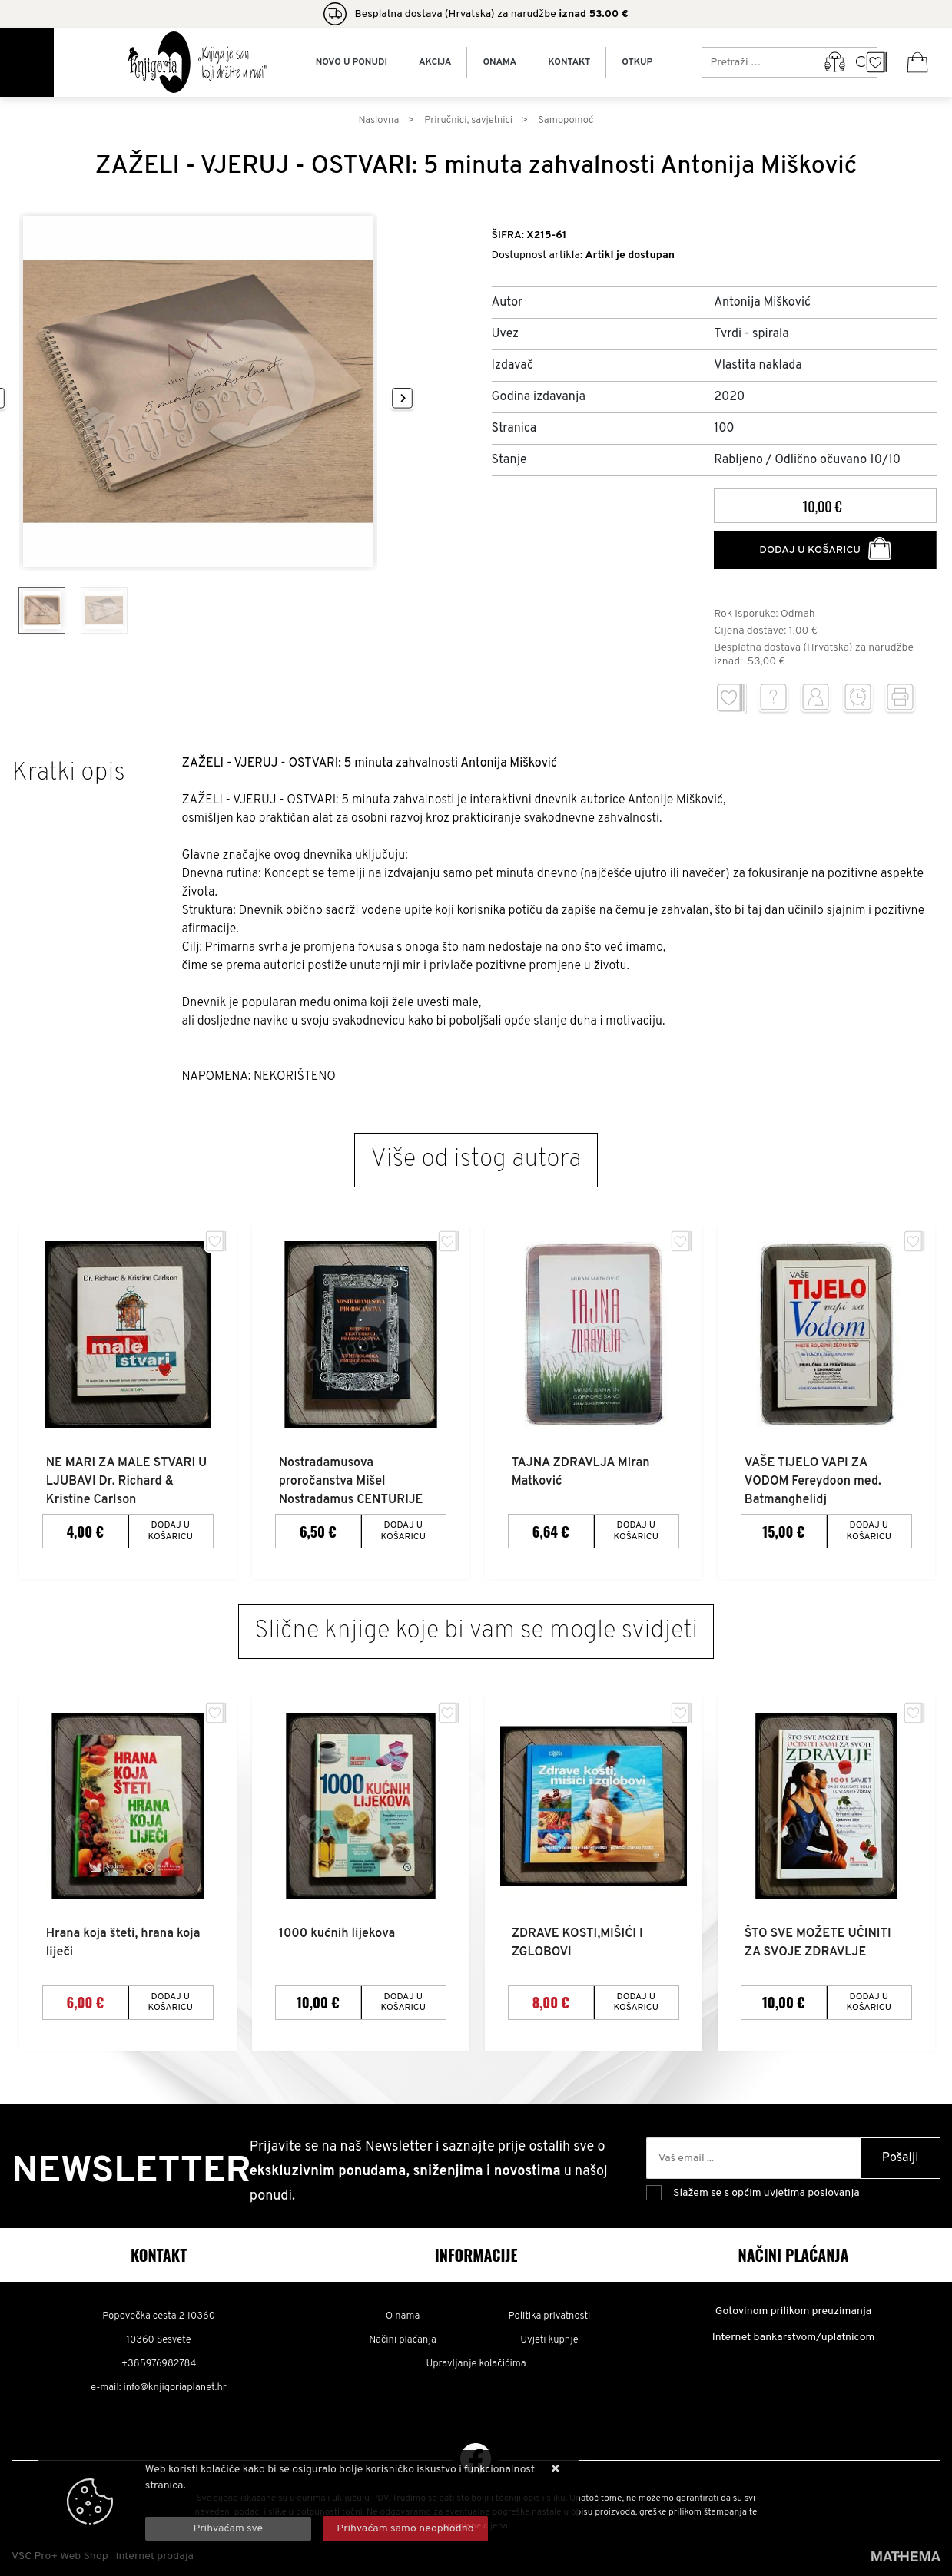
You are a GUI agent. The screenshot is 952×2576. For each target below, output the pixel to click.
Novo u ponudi (351, 62)
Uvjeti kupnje (549, 2336)
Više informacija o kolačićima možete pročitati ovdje (269, 2501)
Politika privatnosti (550, 2312)
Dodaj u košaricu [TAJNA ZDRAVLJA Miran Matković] (636, 1529)
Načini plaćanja (402, 2336)
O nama (403, 2312)
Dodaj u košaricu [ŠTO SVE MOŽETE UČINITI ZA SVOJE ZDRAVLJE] (869, 1998)
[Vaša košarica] (917, 62)
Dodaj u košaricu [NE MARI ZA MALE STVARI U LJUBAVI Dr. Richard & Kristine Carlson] (170, 1529)
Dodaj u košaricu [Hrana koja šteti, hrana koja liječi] (170, 1998)
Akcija (435, 62)
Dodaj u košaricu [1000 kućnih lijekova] (403, 1998)
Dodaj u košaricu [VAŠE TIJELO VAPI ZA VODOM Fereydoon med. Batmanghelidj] (869, 1529)
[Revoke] (406, 2528)
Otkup (637, 62)
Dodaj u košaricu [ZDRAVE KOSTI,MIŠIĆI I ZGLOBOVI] (636, 1998)
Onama (499, 62)
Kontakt (569, 62)
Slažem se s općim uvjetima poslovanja (766, 2190)
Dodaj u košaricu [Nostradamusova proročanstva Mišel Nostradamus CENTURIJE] (403, 1529)
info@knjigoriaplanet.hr (175, 2384)
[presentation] (407, 399)
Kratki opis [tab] (68, 773)
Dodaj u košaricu (825, 548)
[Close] (228, 2529)
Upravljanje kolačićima (476, 2360)
